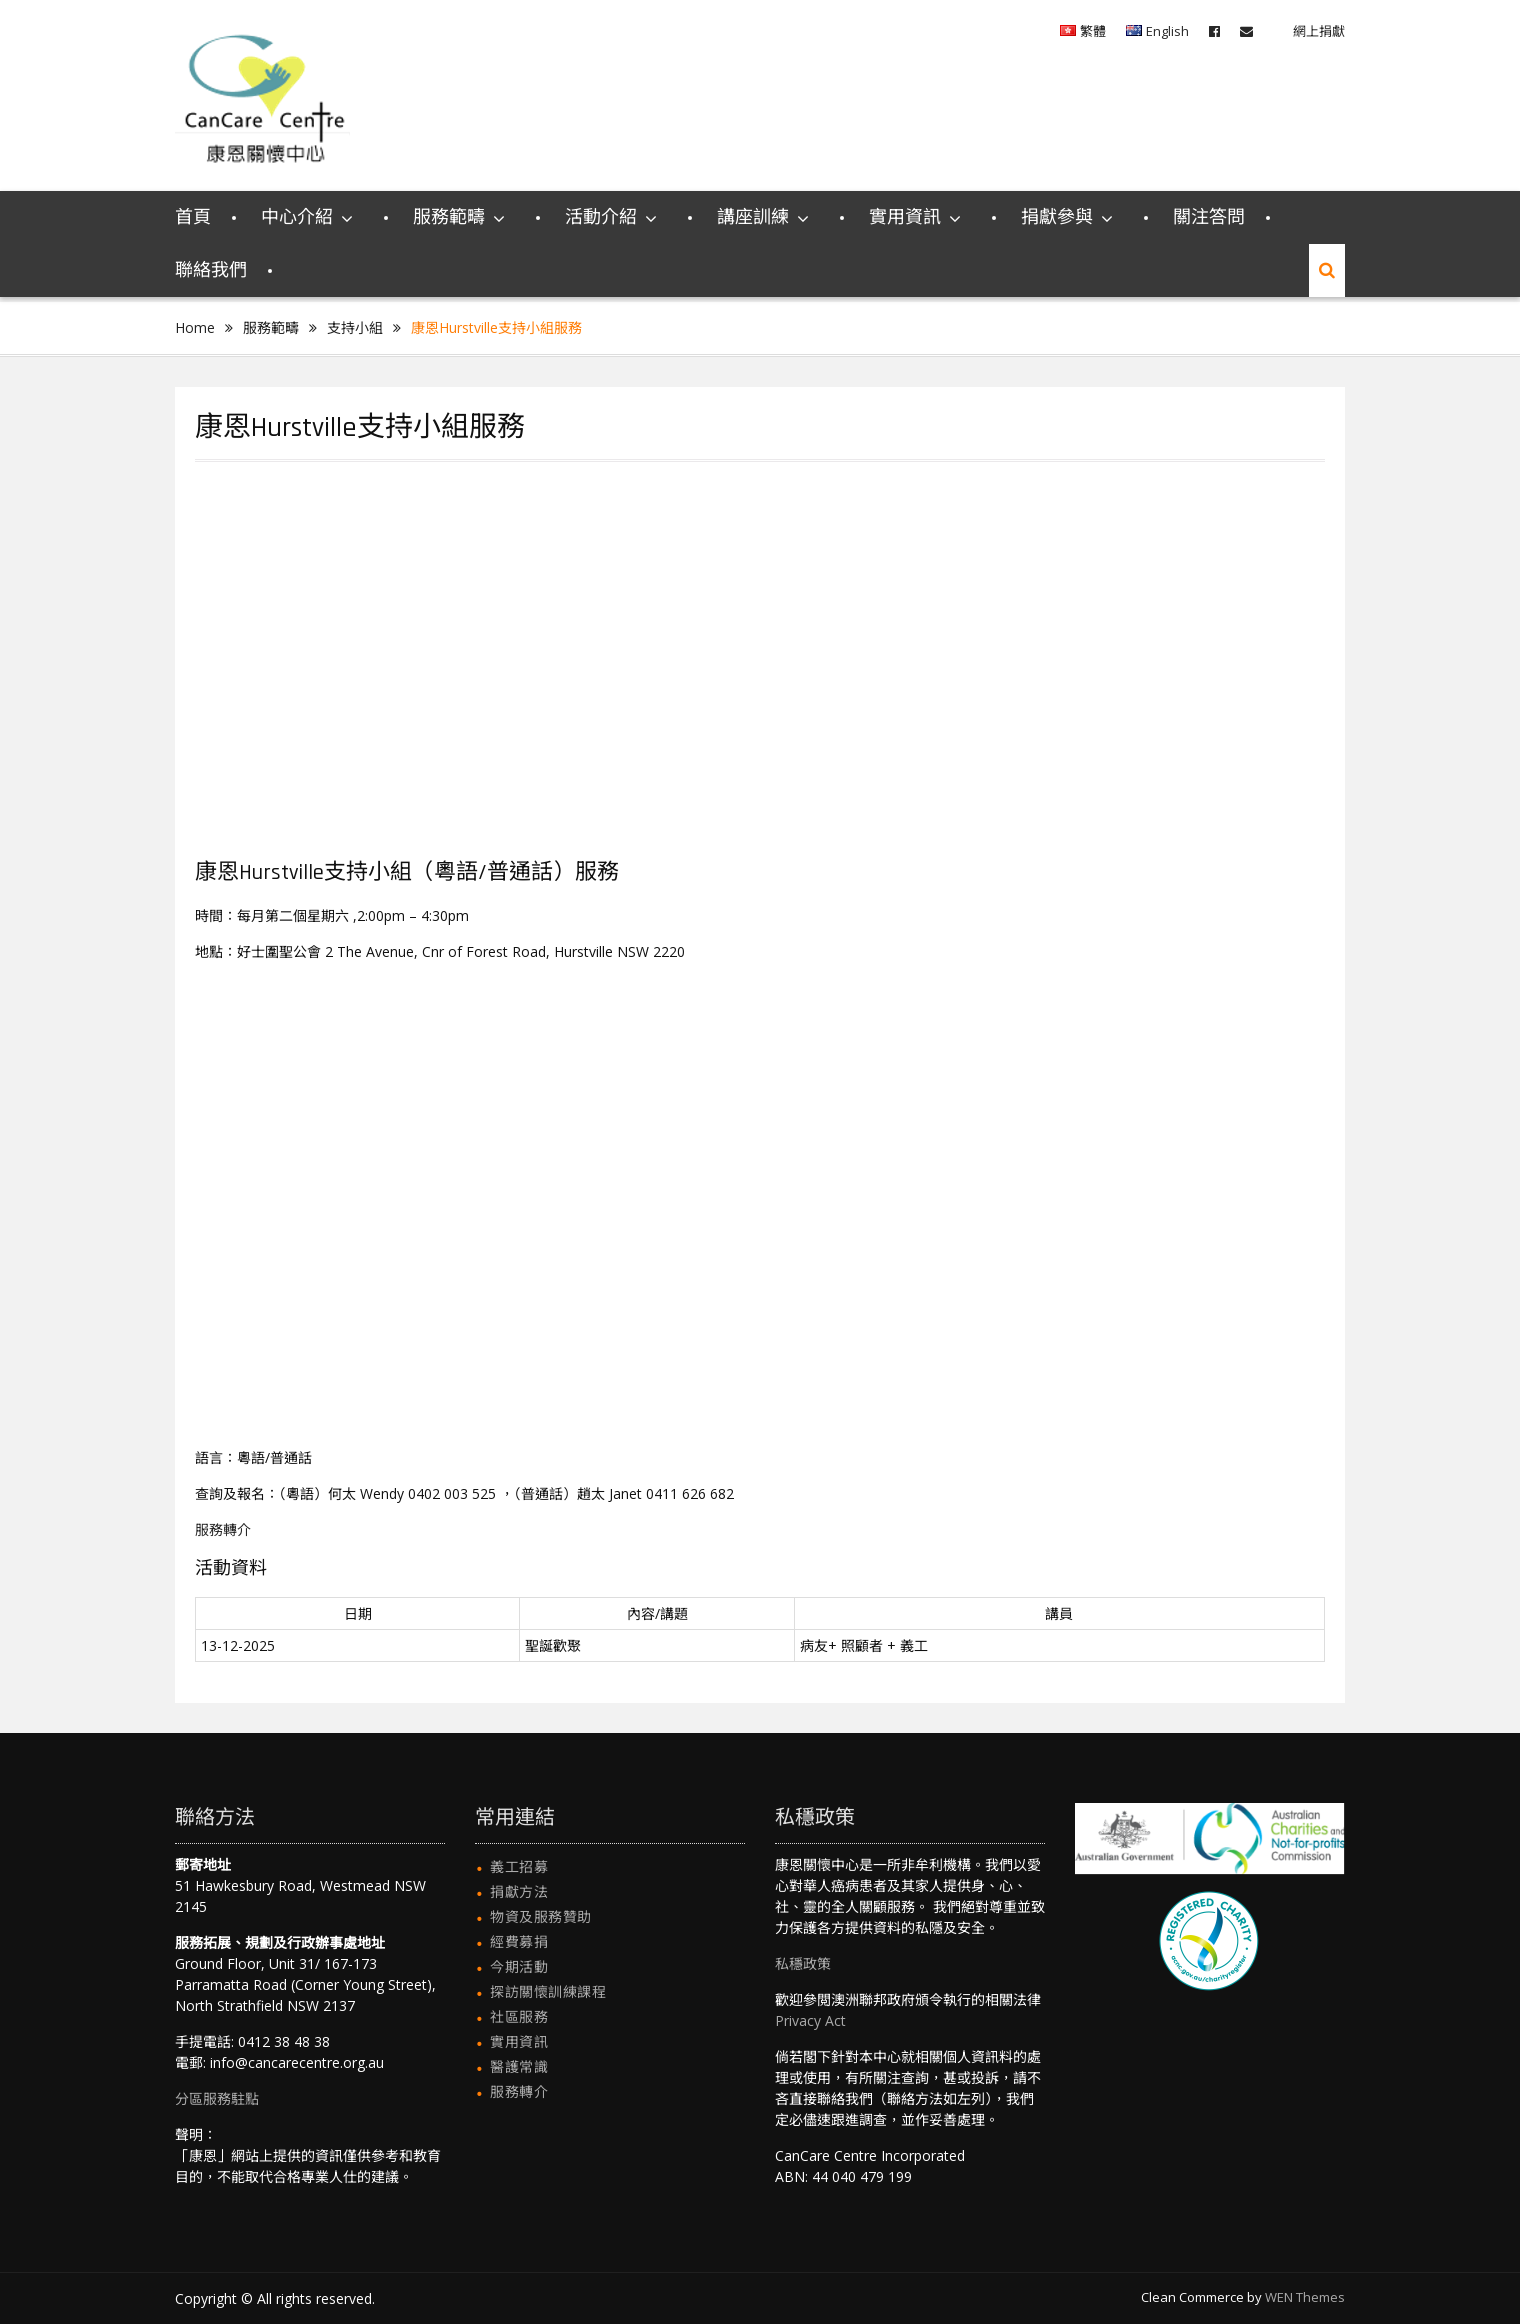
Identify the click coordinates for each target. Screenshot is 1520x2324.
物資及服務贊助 (541, 1916)
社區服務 (519, 2016)
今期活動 (519, 1966)
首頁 (193, 217)
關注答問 (1209, 217)
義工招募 (519, 1866)
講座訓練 (753, 217)
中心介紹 (297, 217)
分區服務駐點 (217, 2098)
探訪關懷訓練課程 (548, 1991)
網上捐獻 (1319, 31)
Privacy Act (810, 2020)
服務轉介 (223, 1529)
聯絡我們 (211, 270)
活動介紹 (601, 217)
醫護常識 (519, 2066)
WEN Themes (1305, 2297)
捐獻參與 (1057, 217)
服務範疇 (449, 217)
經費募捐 (519, 1941)
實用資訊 (905, 217)
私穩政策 (803, 1963)
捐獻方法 (519, 1891)
